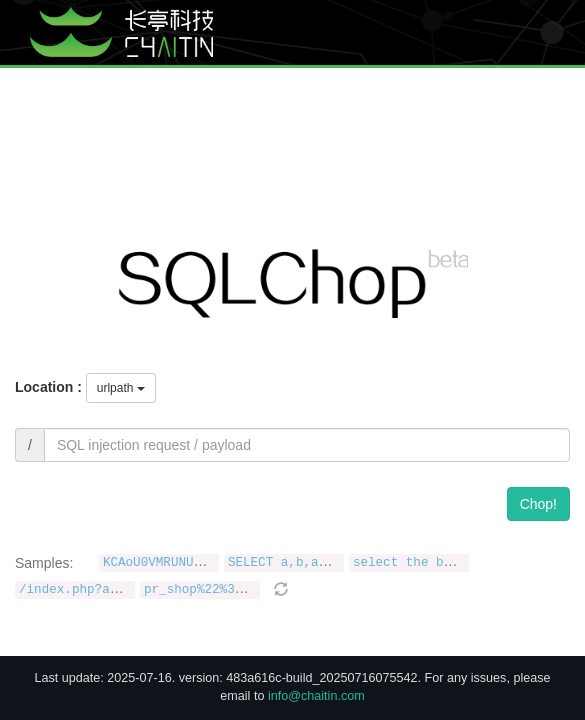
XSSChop (377, 75)
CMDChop (455, 75)
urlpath (121, 388)
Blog (302, 75)
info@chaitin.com (316, 696)
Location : (48, 387)
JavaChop (533, 75)
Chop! (538, 504)
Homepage (222, 75)
